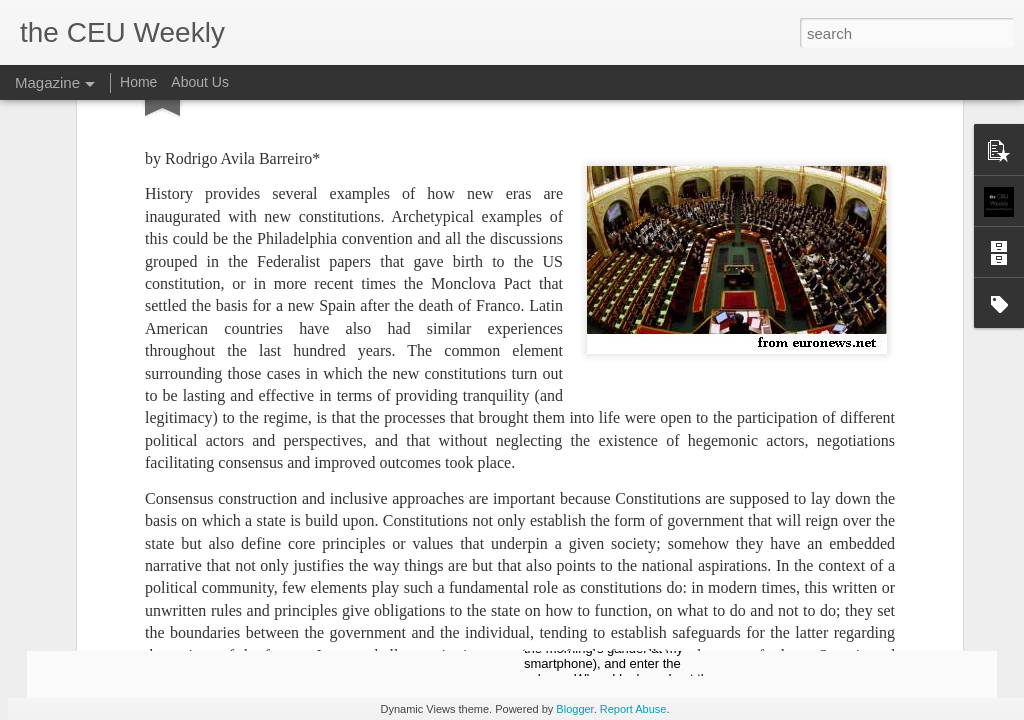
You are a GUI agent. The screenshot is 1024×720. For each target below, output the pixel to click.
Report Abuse (633, 709)
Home (138, 82)
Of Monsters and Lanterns (618, 573)
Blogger (574, 709)
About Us (200, 82)
